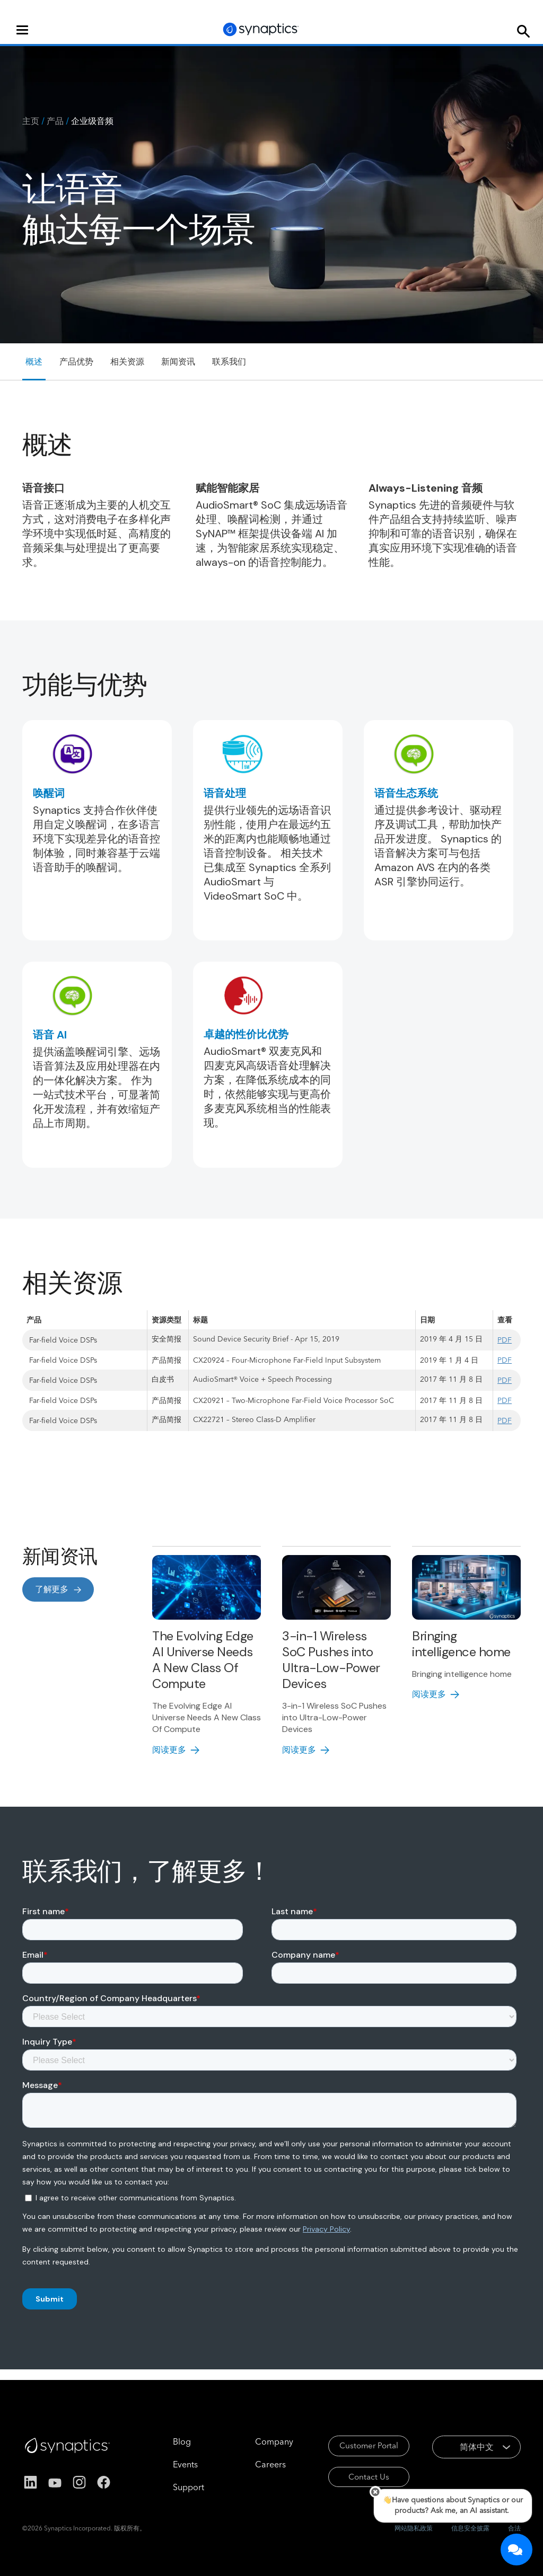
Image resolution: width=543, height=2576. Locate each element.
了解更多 (51, 1589)
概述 (33, 361)
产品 (55, 121)
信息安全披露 (470, 2528)
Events (167, 2464)
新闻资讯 (178, 361)
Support (170, 2487)
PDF (504, 1340)
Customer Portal (354, 2446)
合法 (514, 2528)
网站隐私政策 (414, 2528)
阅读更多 (169, 1749)
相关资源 (127, 361)
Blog (164, 2441)
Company (256, 2441)
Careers (252, 2464)
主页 (30, 121)
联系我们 (229, 361)
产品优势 (76, 361)
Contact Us (355, 2480)
